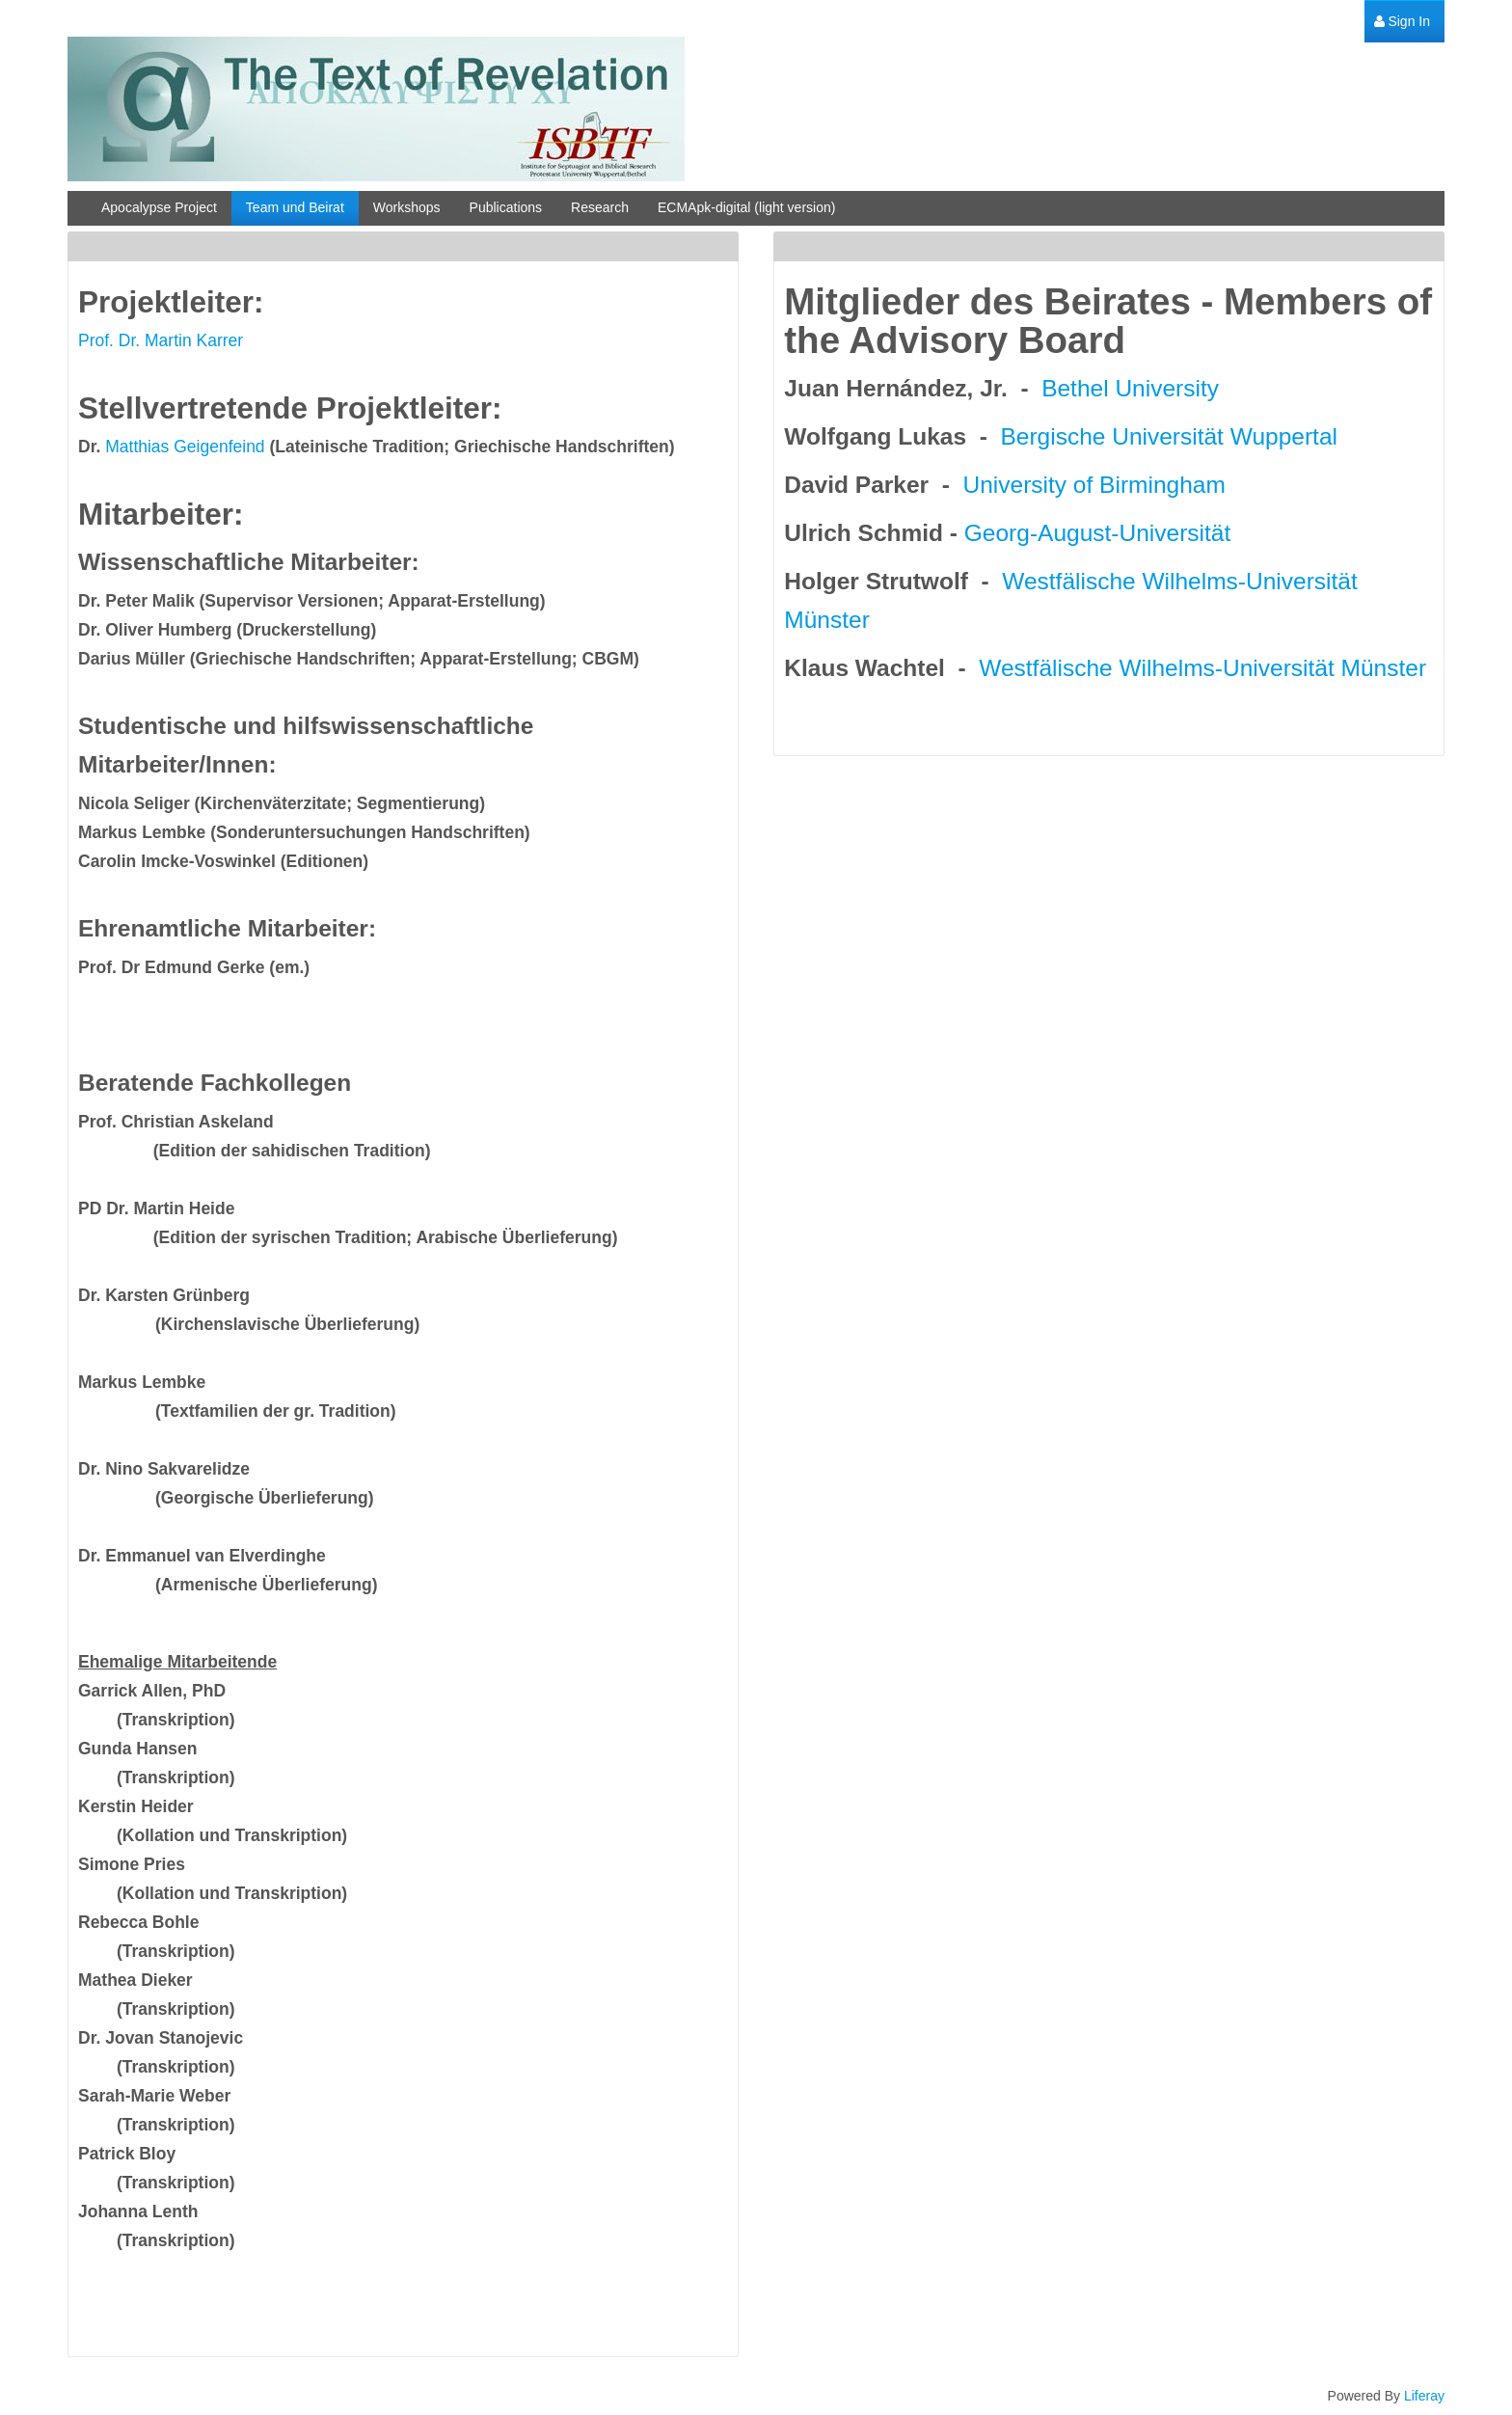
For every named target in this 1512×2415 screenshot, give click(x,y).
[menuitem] (1402, 21)
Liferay (1424, 2395)
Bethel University (1130, 388)
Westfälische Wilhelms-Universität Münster (1202, 668)
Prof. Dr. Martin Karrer (160, 340)
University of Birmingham (1094, 485)
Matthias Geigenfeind (184, 446)
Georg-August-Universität (1097, 533)
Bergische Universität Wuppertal (1168, 436)
